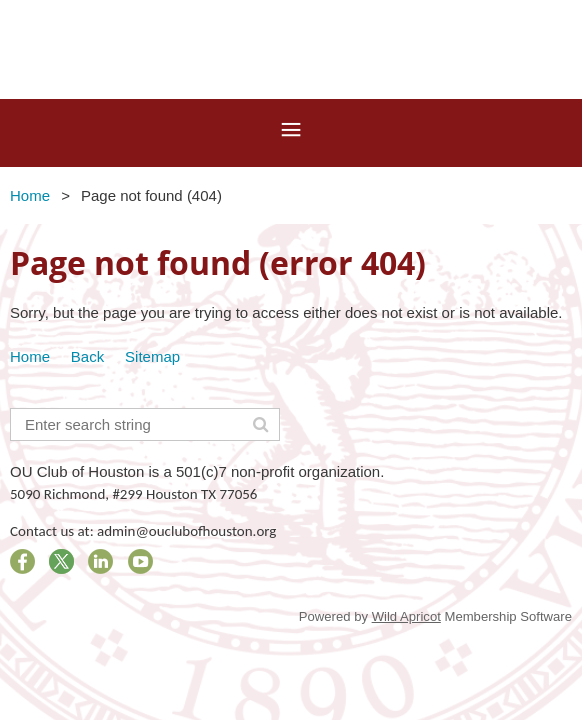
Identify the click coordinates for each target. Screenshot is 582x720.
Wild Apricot (406, 616)
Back (87, 356)
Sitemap (152, 356)
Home (30, 195)
